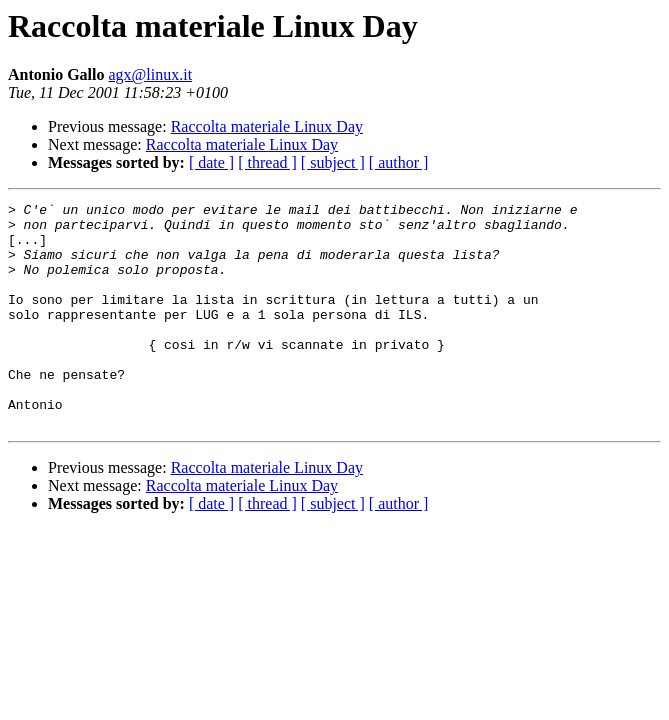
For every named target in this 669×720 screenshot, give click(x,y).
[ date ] (211, 162)
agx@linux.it (150, 74)
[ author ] (399, 162)
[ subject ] (333, 162)
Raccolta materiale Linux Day (267, 126)
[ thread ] (267, 162)
